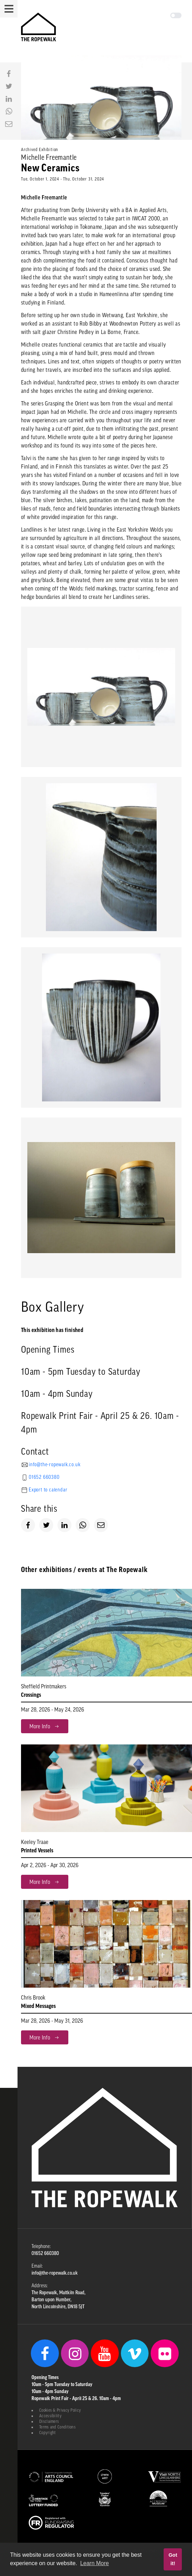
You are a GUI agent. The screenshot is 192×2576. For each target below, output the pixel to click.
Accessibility (50, 2415)
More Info (44, 1726)
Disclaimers (49, 2421)
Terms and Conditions (57, 2427)
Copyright (47, 2432)
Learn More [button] (94, 2563)
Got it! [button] (173, 2559)
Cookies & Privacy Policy (60, 2410)
